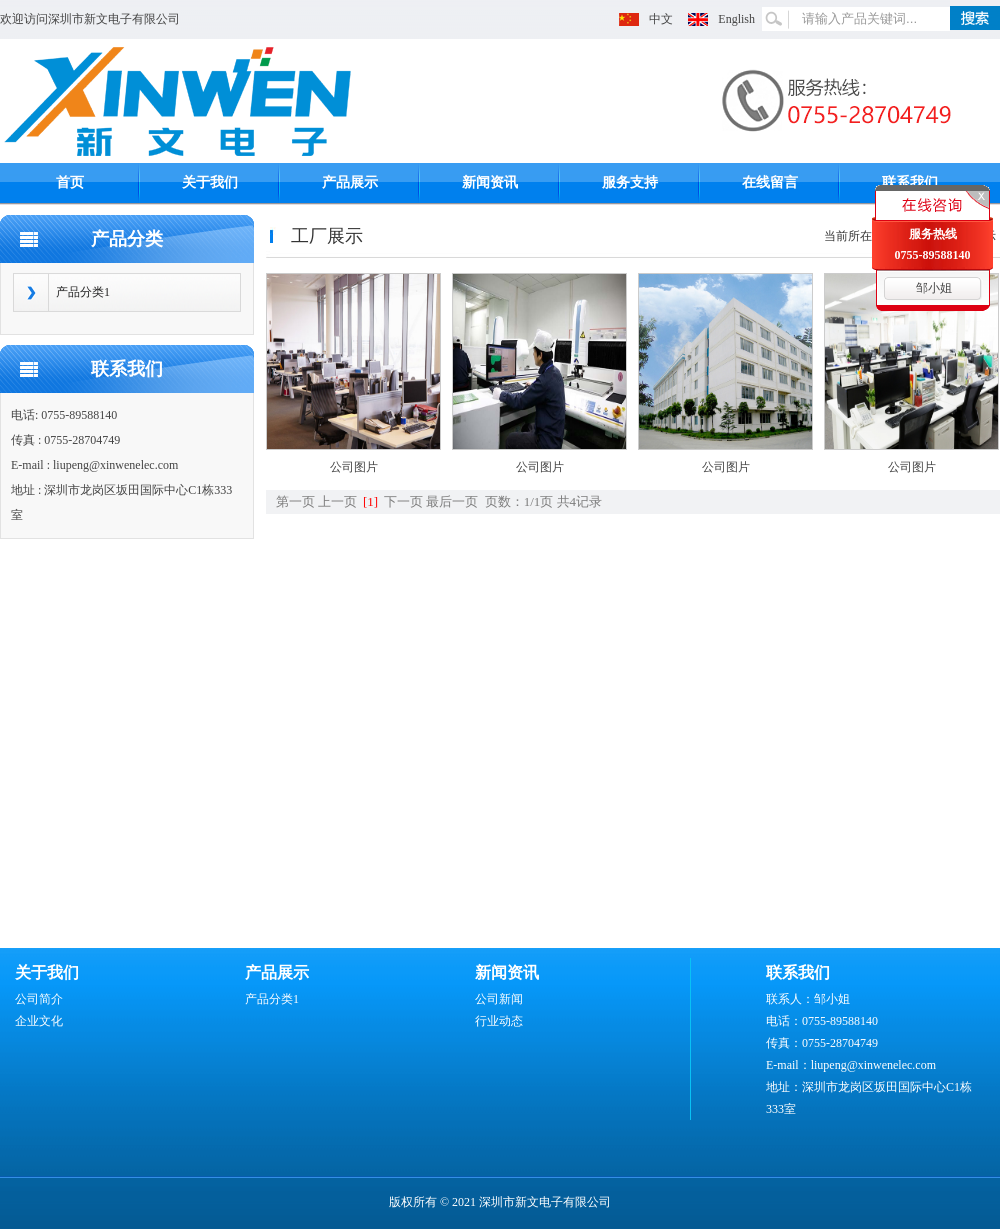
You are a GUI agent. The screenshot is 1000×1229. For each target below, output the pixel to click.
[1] (370, 501)
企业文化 (39, 1021)
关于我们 (210, 182)
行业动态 (499, 1021)
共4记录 (580, 501)
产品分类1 (83, 292)
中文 (661, 19)
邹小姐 (934, 288)
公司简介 (39, 999)
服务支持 (630, 182)
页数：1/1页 (519, 501)
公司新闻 (499, 999)
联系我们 (910, 182)
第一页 (295, 501)
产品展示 (350, 182)
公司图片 (354, 467)
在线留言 (770, 182)
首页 (70, 182)
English (736, 19)
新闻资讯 (490, 182)
